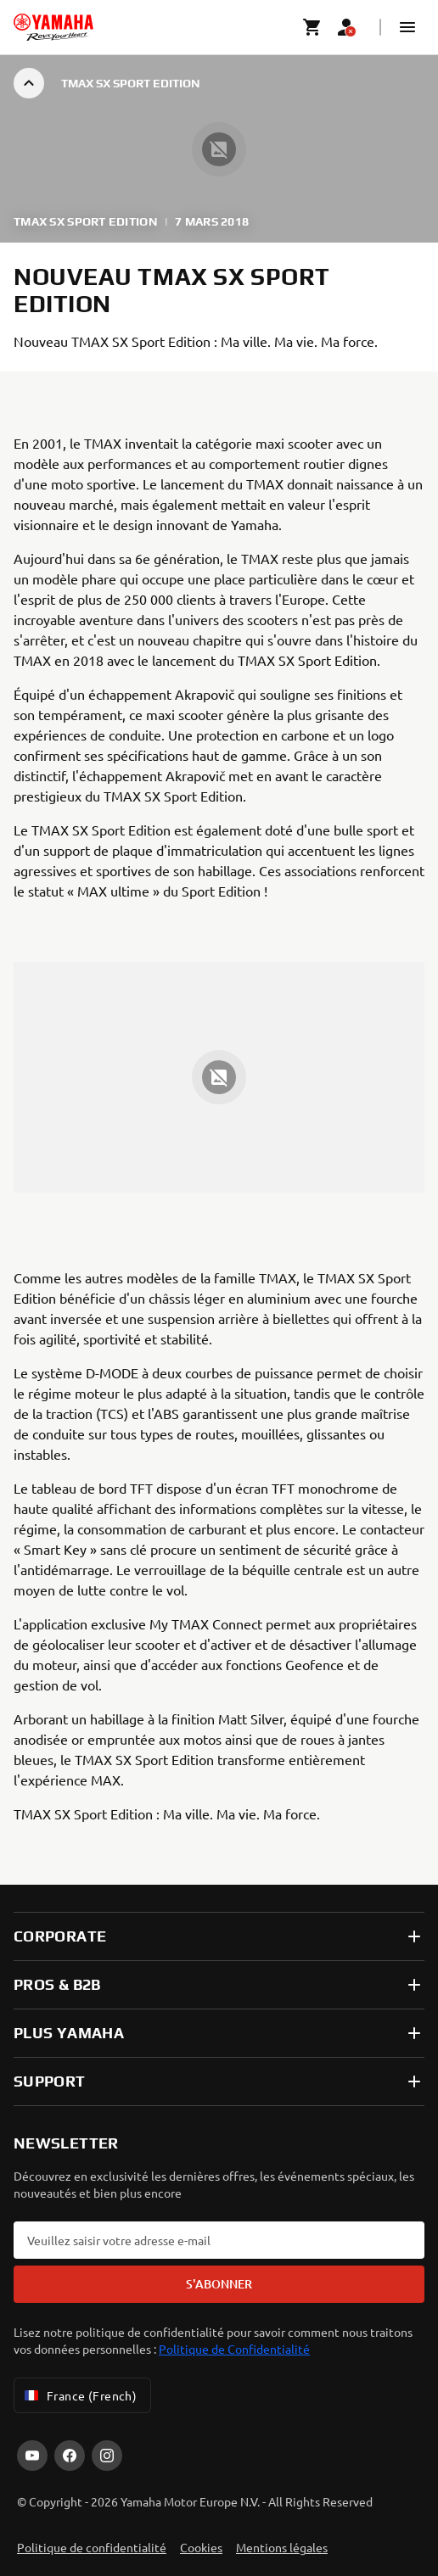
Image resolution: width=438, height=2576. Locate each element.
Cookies (201, 2547)
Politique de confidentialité (91, 2547)
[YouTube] (32, 2455)
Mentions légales (282, 2547)
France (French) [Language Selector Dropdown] (79, 2395)
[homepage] (53, 27)
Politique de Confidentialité (234, 2348)
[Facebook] (69, 2455)
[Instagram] (107, 2455)
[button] (407, 27)
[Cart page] (312, 27)
